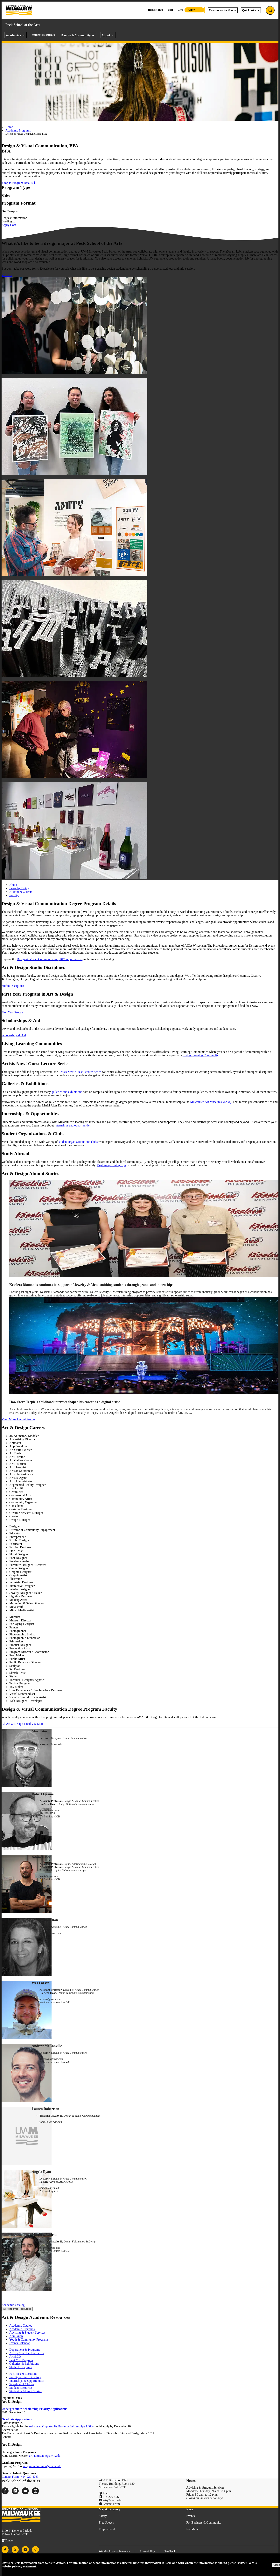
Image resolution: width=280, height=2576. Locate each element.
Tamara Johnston (45, 1920)
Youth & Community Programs (28, 2339)
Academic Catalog (13, 2305)
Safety (103, 2516)
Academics (15, 35)
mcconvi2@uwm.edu (51, 2059)
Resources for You (223, 10)
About (108, 35)
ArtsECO (15, 2356)
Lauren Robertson (45, 2109)
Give (180, 9)
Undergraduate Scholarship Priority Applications (34, 2408)
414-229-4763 (30, 2476)
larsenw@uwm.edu (49, 1999)
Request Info (155, 9)
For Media (192, 2529)
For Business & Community (203, 2522)
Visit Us (7, 275)
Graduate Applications (17, 2419)
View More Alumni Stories (18, 1419)
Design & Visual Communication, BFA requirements (49, 959)
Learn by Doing (19, 888)
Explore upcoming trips (111, 1165)
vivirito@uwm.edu (49, 2248)
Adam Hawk (41, 1857)
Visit (170, 9)
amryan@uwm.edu (49, 2188)
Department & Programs (24, 2349)
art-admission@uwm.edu (44, 2455)
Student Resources (43, 34)
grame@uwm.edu (49, 1810)
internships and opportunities (73, 1125)
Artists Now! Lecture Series (26, 2353)
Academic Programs (18, 130)
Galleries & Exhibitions (24, 2363)
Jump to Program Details (19, 183)
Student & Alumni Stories (25, 2391)
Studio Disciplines (13, 985)
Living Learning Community (200, 1055)
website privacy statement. (19, 2566)
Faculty (14, 895)
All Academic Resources (17, 2308)
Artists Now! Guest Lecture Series (79, 1071)
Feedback (170, 2551)
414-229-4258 (47, 1813)
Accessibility (147, 2551)
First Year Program (13, 1012)
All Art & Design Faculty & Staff (22, 1723)
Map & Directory (109, 2509)
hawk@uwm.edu (48, 1876)
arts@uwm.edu (112, 2500)
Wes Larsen (40, 1983)
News (189, 2509)
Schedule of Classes (21, 2384)
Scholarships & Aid (14, 1035)
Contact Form (10, 2476)
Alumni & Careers (20, 891)
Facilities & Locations (23, 2373)
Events (190, 2516)
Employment (107, 2529)
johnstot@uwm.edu (50, 1933)
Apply (191, 9)
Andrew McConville (47, 2046)
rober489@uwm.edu (50, 2122)
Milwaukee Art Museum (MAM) (210, 1102)
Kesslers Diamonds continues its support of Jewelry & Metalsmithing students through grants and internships (91, 1285)
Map (105, 2493)
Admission (16, 2336)
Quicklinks (251, 10)
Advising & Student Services (27, 2332)
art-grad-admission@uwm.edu (42, 2466)
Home (9, 127)
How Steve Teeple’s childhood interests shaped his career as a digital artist (65, 1402)
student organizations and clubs (78, 1141)
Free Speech (106, 2522)
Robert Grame (42, 1794)
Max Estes (39, 1731)
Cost (13, 224)
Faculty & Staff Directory (25, 2377)
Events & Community (78, 35)
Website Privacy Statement (114, 2551)
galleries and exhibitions (67, 1091)
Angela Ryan (41, 2172)
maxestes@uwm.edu (50, 1744)
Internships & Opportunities (26, 2380)
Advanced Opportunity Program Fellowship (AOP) (61, 2426)
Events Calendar (19, 2343)
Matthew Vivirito (44, 2235)
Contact (9, 2540)
